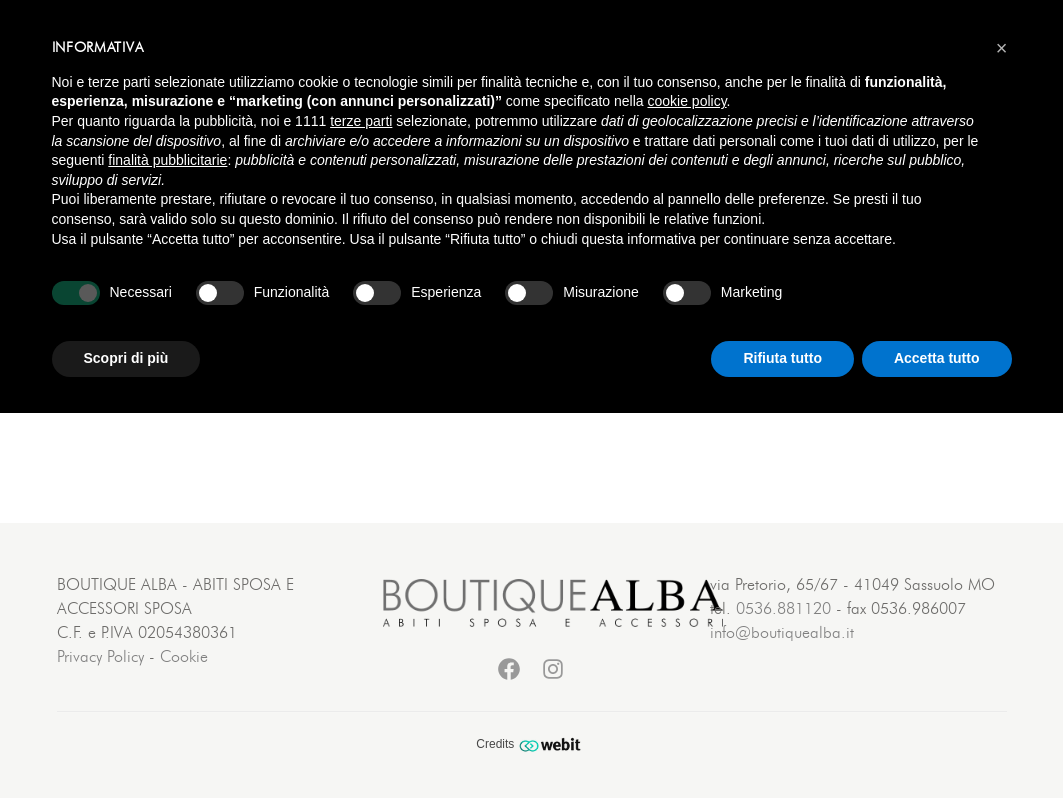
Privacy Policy (100, 657)
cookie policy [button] (686, 101)
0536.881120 (783, 609)
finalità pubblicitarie (167, 160)
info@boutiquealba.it (782, 633)
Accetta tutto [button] (937, 358)
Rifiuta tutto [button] (782, 358)
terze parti (361, 121)
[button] (1002, 48)
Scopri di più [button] (126, 358)
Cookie (184, 657)
